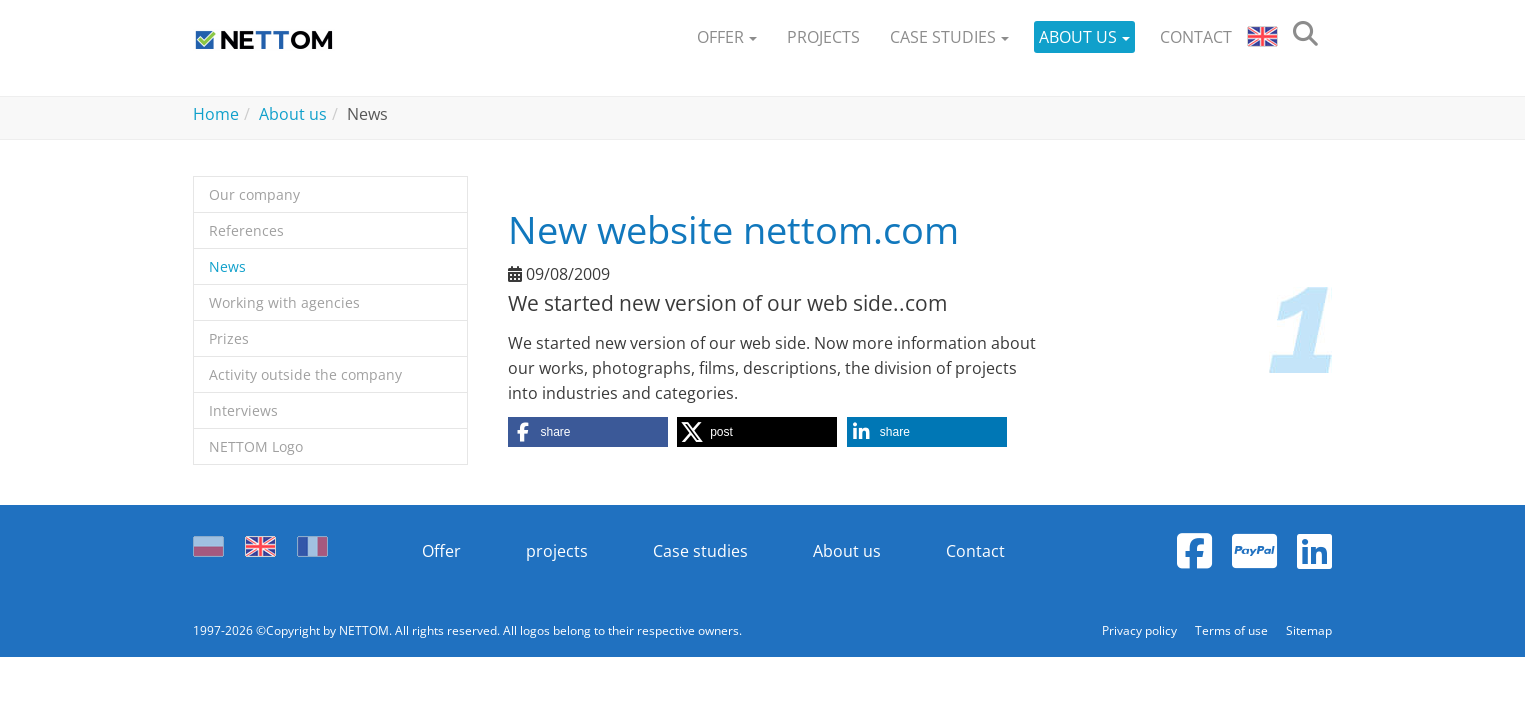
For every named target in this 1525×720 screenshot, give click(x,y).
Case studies (700, 551)
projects (557, 551)
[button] (727, 37)
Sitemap (1309, 630)
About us (847, 551)
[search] (1305, 37)
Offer (441, 551)
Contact (975, 551)
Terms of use (1233, 630)
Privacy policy (1141, 630)
